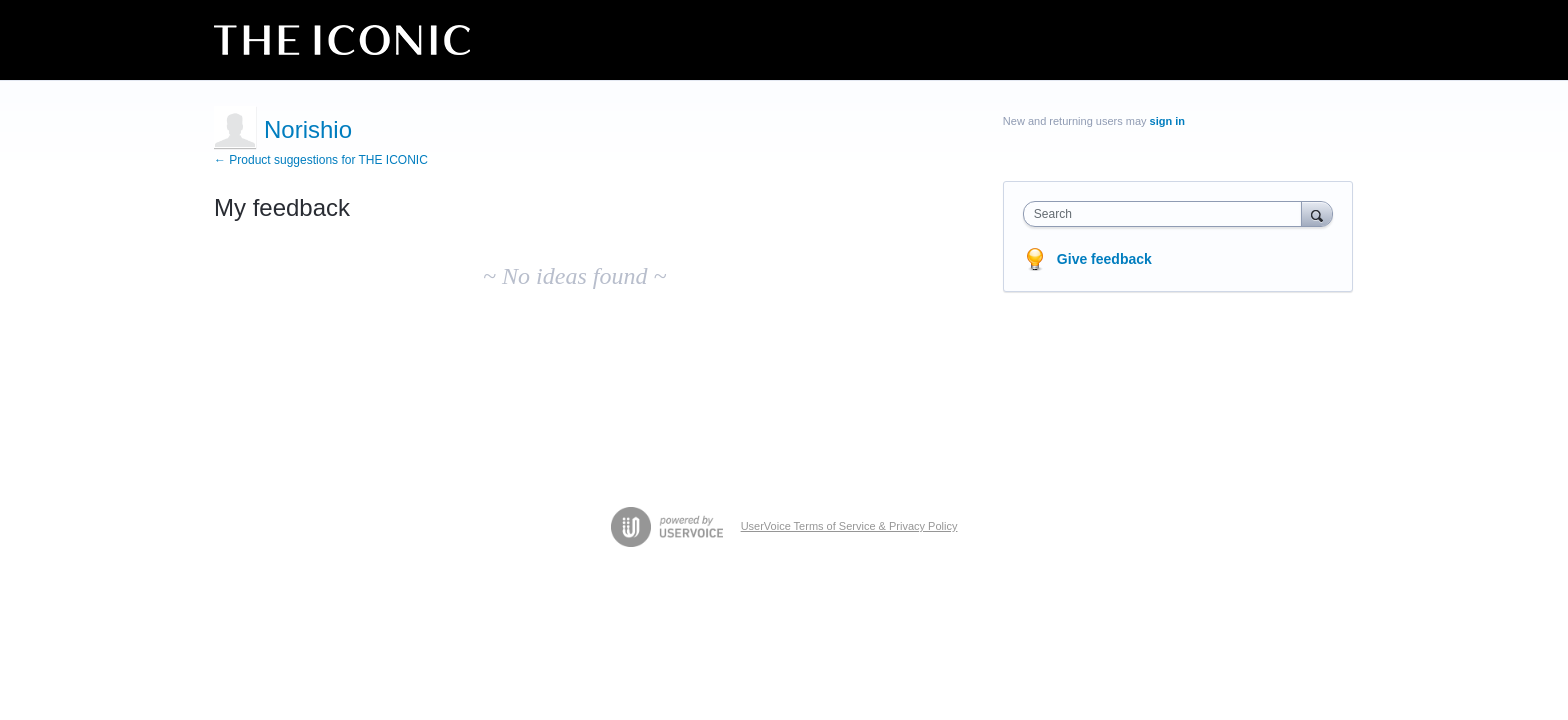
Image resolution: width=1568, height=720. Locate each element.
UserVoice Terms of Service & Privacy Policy (849, 526)
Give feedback (1104, 259)
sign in (1167, 121)
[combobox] (1167, 214)
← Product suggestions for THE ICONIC (321, 160)
